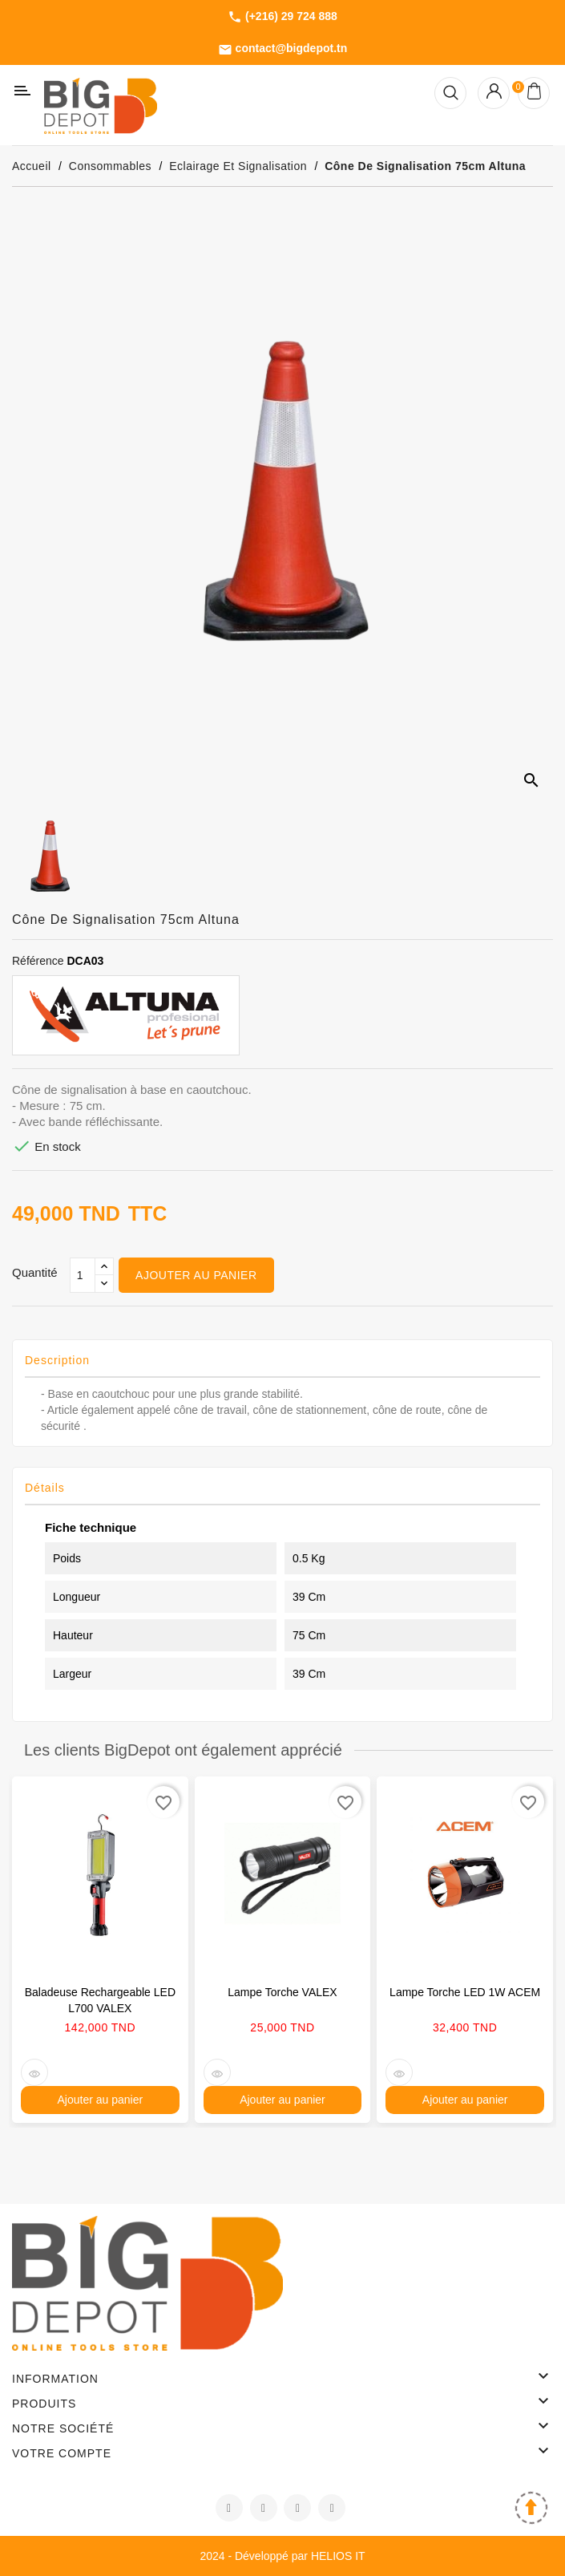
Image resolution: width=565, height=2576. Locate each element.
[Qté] (82, 1275)
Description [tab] (57, 1360)
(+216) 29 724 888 (282, 17)
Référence (38, 960)
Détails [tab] (45, 1487)
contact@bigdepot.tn (283, 49)
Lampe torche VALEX (282, 1992)
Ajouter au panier (195, 1275)
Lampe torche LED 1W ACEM (464, 1992)
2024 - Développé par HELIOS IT (282, 2556)
